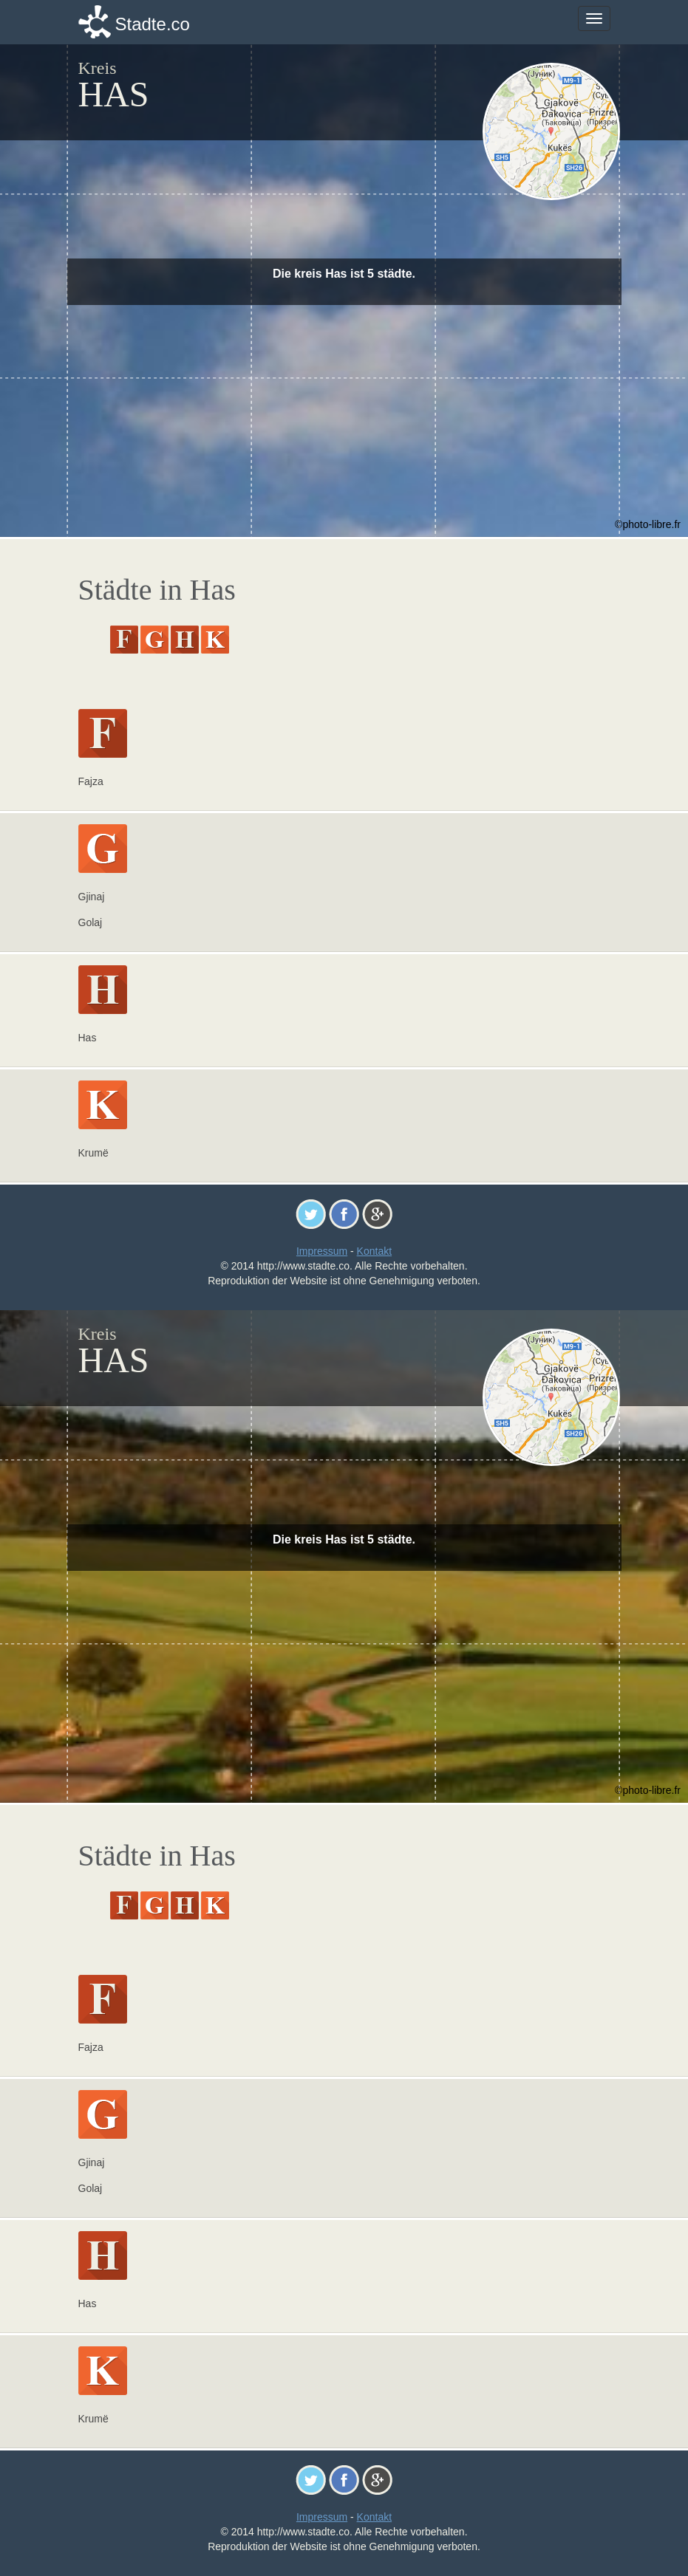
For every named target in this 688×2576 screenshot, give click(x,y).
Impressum (321, 1251)
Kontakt (374, 1251)
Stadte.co (152, 24)
